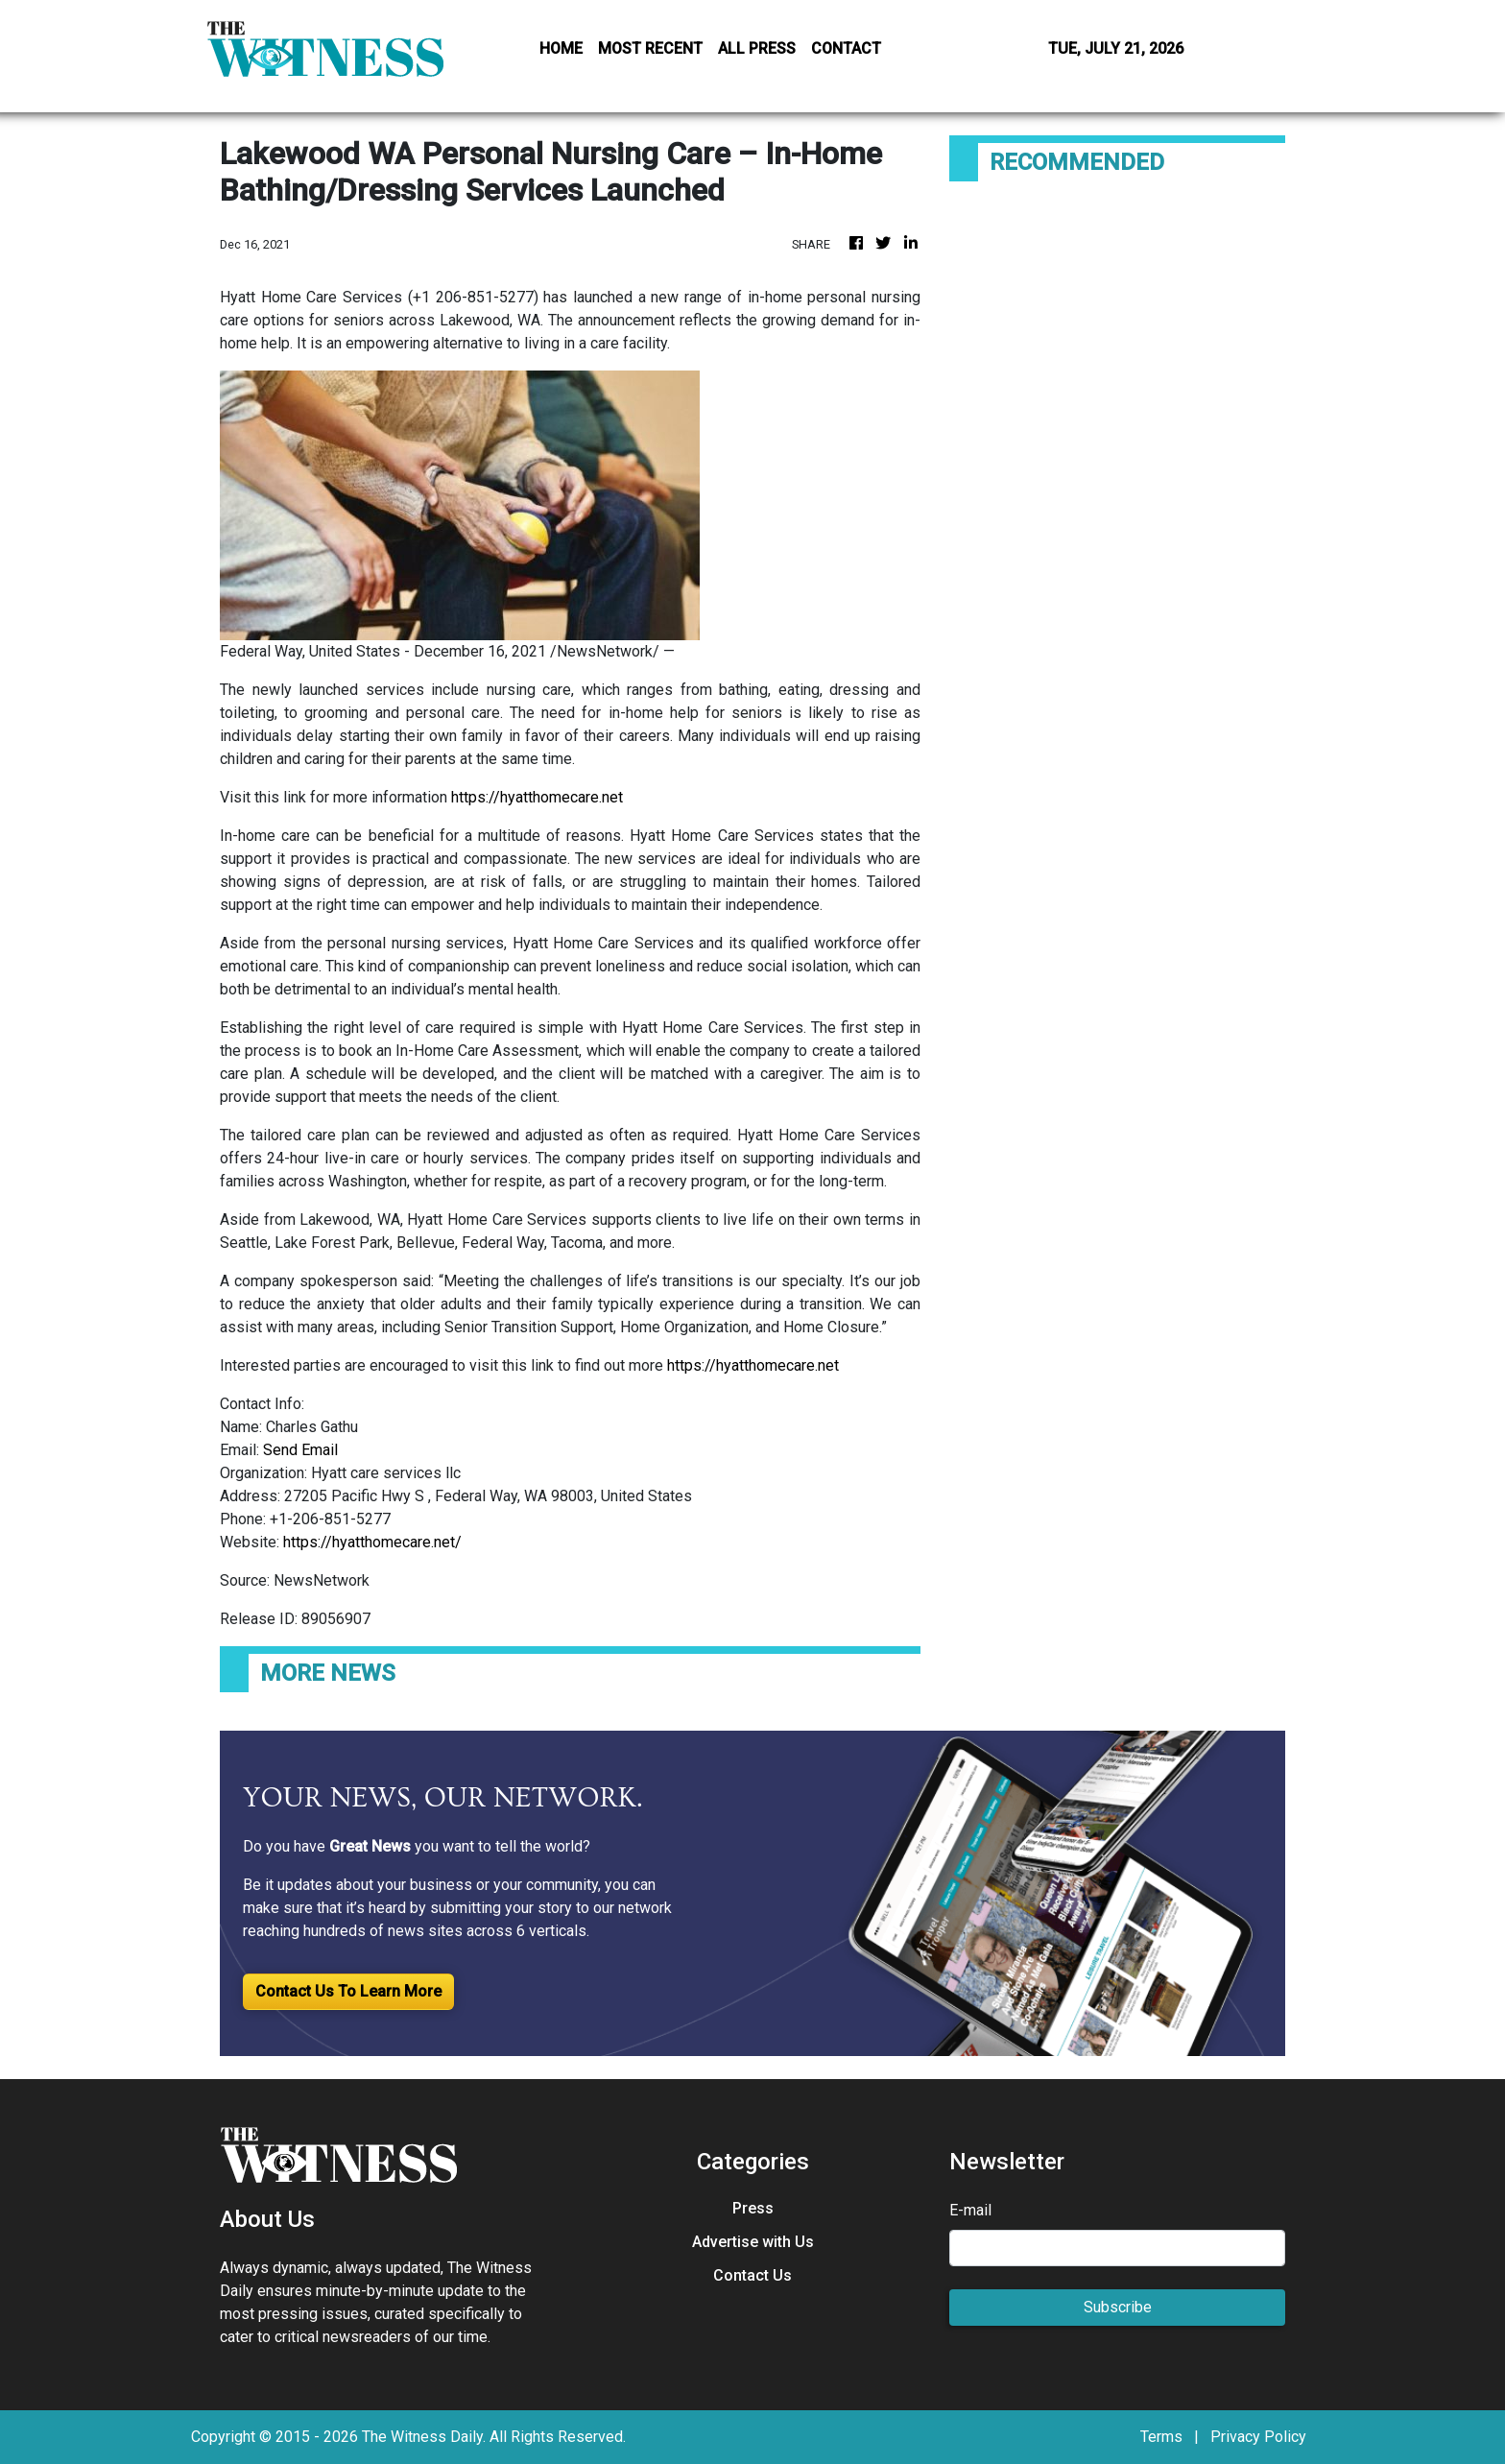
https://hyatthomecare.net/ (372, 1542)
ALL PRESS (757, 48)
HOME (561, 48)
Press (753, 2208)
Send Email (300, 1450)
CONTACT (846, 48)
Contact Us (752, 2275)
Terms (1161, 2437)
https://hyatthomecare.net (537, 797)
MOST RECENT (650, 48)
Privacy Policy (1258, 2437)
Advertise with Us (753, 2242)
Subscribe (1118, 2307)
